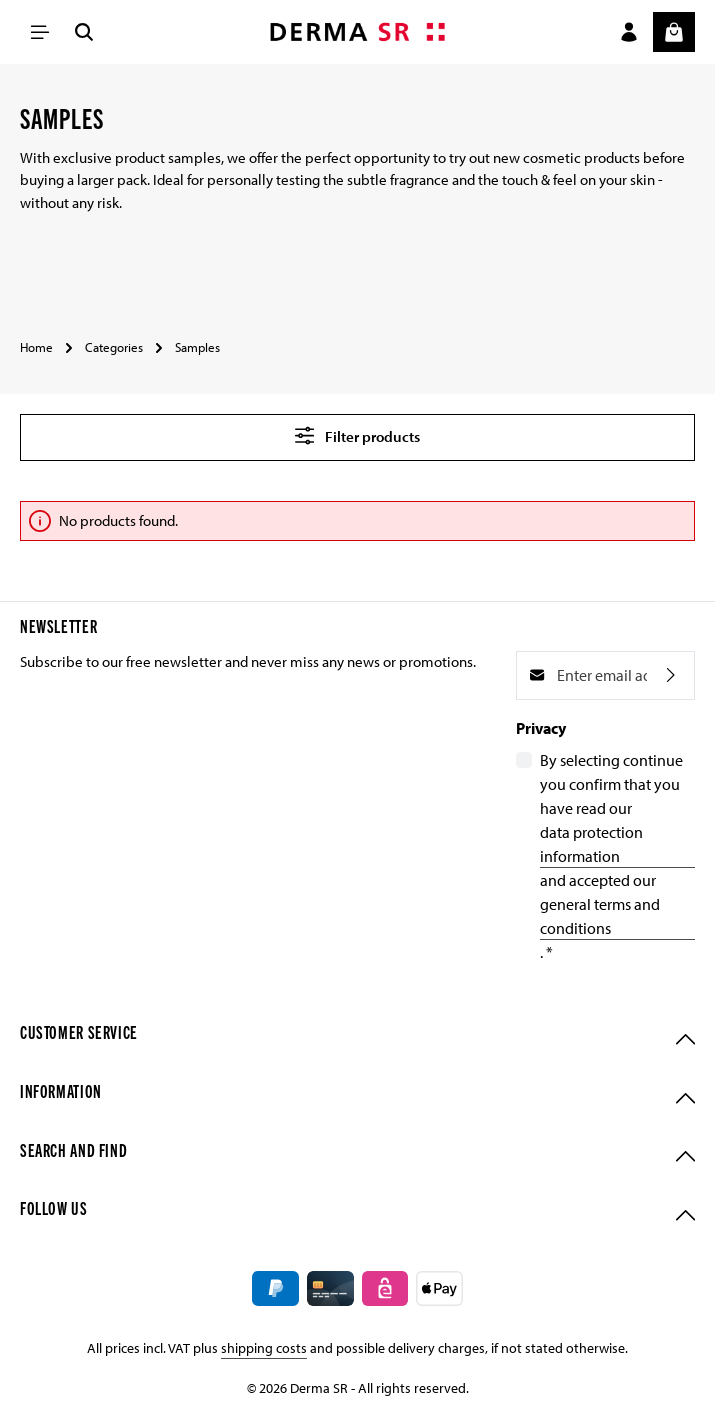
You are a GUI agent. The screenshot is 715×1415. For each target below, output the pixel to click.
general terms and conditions (600, 916)
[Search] (84, 32)
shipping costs (264, 1348)
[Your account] (629, 32)
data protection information (591, 844)
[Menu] (40, 32)
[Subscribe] (670, 675)
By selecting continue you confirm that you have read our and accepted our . (617, 856)
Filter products (357, 435)
